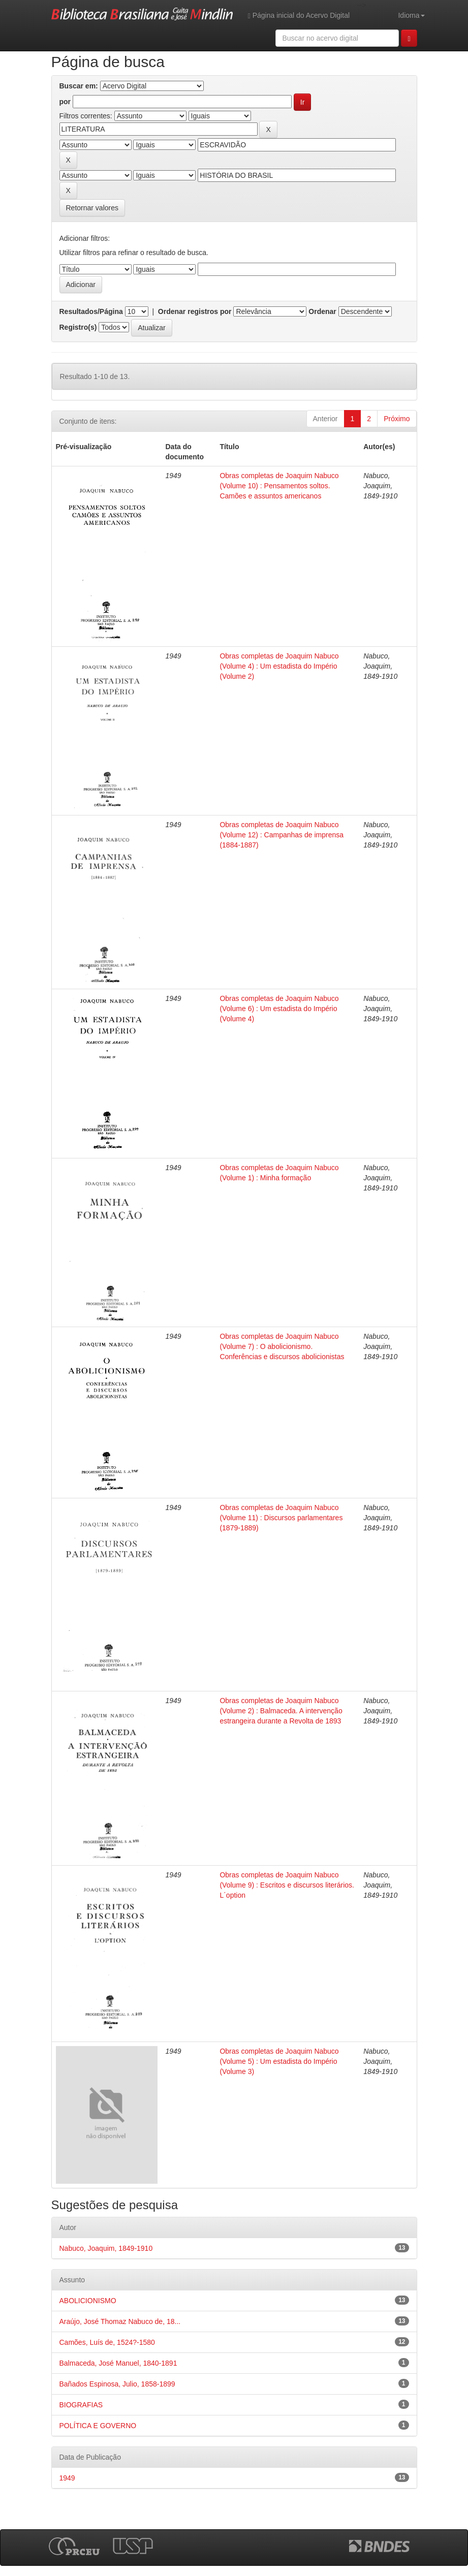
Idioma (411, 15)
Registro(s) (78, 327)
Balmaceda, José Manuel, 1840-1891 (118, 2363)
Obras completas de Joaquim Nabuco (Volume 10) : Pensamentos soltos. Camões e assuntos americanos (279, 486)
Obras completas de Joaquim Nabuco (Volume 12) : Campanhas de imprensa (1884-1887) (282, 835)
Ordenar (322, 311)
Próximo (397, 419)
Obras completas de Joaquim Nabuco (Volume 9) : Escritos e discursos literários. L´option (287, 1885)
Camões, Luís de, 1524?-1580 (107, 2342)
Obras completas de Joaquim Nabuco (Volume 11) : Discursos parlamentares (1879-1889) (281, 1517)
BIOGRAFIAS (81, 2405)
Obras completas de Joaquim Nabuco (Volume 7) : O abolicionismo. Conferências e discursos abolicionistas (282, 1346)
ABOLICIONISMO (87, 2301)
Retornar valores (92, 208)
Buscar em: (78, 86)
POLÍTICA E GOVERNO (98, 2426)
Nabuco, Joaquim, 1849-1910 (106, 2248)
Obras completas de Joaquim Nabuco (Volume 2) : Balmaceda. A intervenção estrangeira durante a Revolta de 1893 (281, 1711)
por (65, 102)
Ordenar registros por (195, 311)
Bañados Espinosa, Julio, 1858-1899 (117, 2384)
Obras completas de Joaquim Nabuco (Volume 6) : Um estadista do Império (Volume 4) (279, 1008)
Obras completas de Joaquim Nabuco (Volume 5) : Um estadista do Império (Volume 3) (279, 2061)
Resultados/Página (91, 311)
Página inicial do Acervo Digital (299, 15)
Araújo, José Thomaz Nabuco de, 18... (120, 2321)
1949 (67, 2478)
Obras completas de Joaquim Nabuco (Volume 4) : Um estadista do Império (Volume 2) (279, 666)
